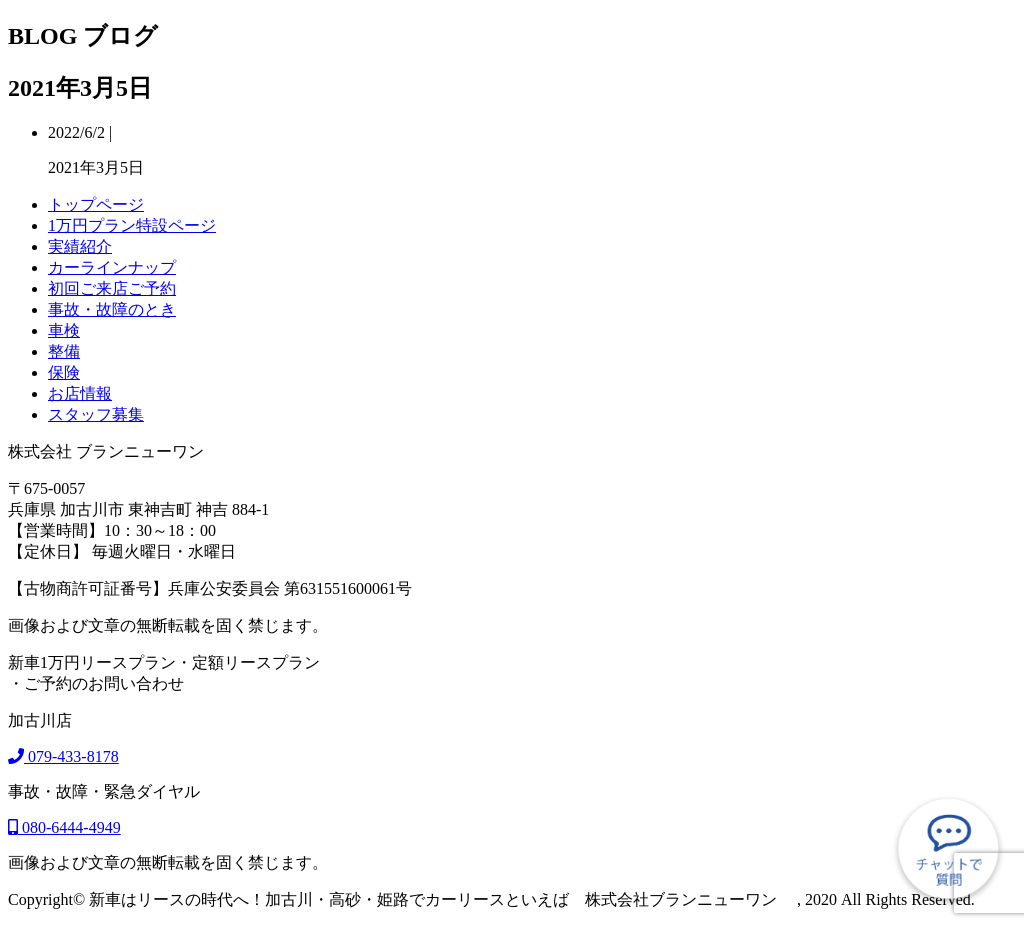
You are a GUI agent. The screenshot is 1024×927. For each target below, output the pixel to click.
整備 (64, 351)
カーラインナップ (112, 267)
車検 (64, 330)
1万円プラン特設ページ (132, 225)
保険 (64, 372)
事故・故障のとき (112, 309)
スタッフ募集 (96, 414)
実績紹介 (80, 246)
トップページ (96, 204)
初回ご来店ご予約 (112, 288)
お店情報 (80, 393)
